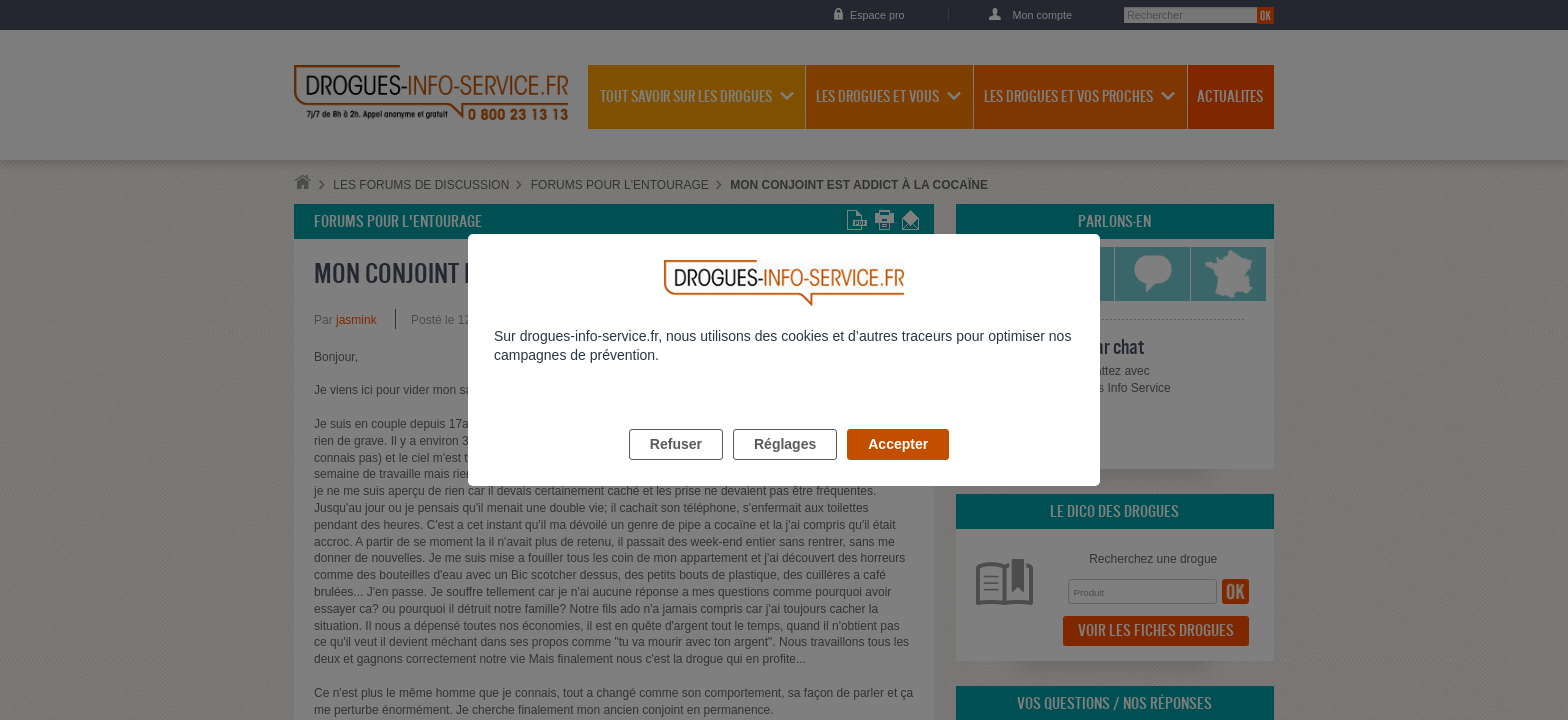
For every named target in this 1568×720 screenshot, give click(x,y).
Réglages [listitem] (785, 467)
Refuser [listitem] (676, 467)
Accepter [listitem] (898, 467)
